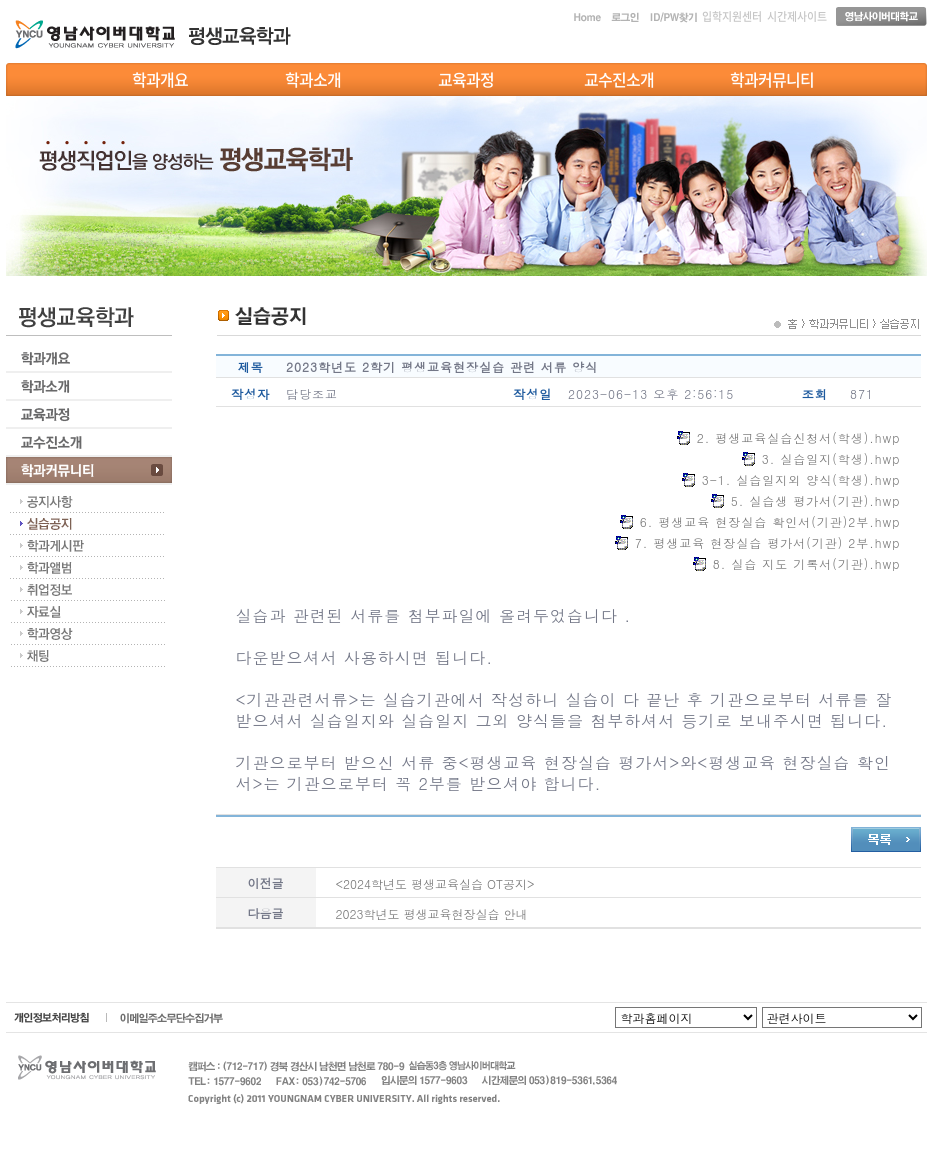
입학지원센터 (732, 16)
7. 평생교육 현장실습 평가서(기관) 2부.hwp (768, 542)
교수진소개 (619, 79)
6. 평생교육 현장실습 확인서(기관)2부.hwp (770, 521)
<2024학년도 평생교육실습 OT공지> (435, 883)
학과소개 (313, 79)
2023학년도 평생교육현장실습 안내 (432, 913)
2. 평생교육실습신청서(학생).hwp (799, 437)
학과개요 (160, 79)
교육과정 (466, 79)
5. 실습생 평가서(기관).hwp (816, 500)
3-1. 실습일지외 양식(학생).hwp (801, 479)
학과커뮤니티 (772, 79)
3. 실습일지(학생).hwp (831, 458)
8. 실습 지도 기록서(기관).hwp (807, 563)
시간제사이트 (797, 16)
